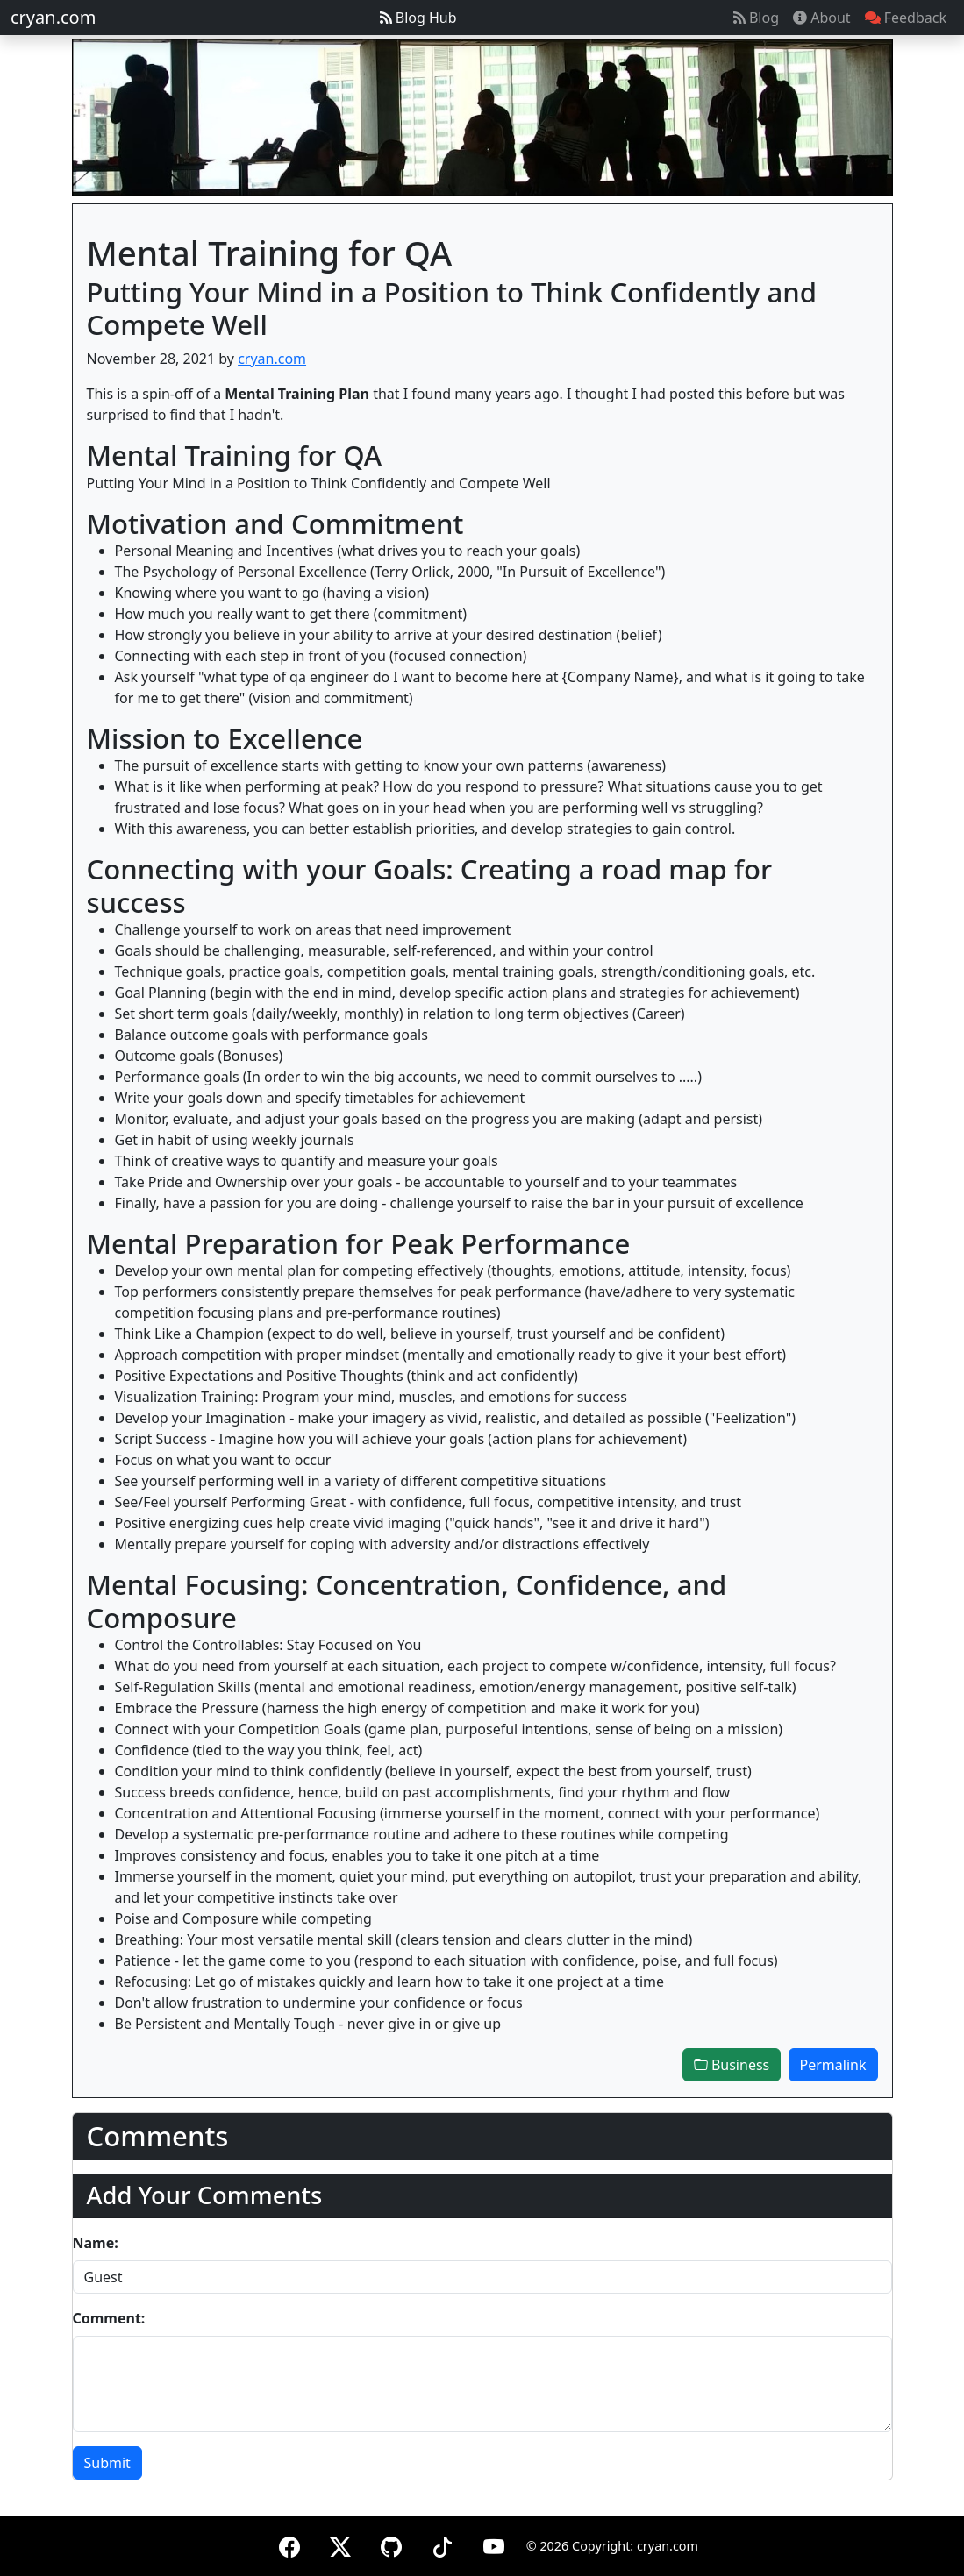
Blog (756, 17)
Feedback (905, 17)
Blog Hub (418, 17)
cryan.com (53, 17)
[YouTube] (493, 2544)
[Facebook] (289, 2544)
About (822, 17)
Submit (107, 2463)
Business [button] (731, 2064)
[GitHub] (391, 2544)
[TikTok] (442, 2544)
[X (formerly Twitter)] (340, 2544)
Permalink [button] (833, 2064)
